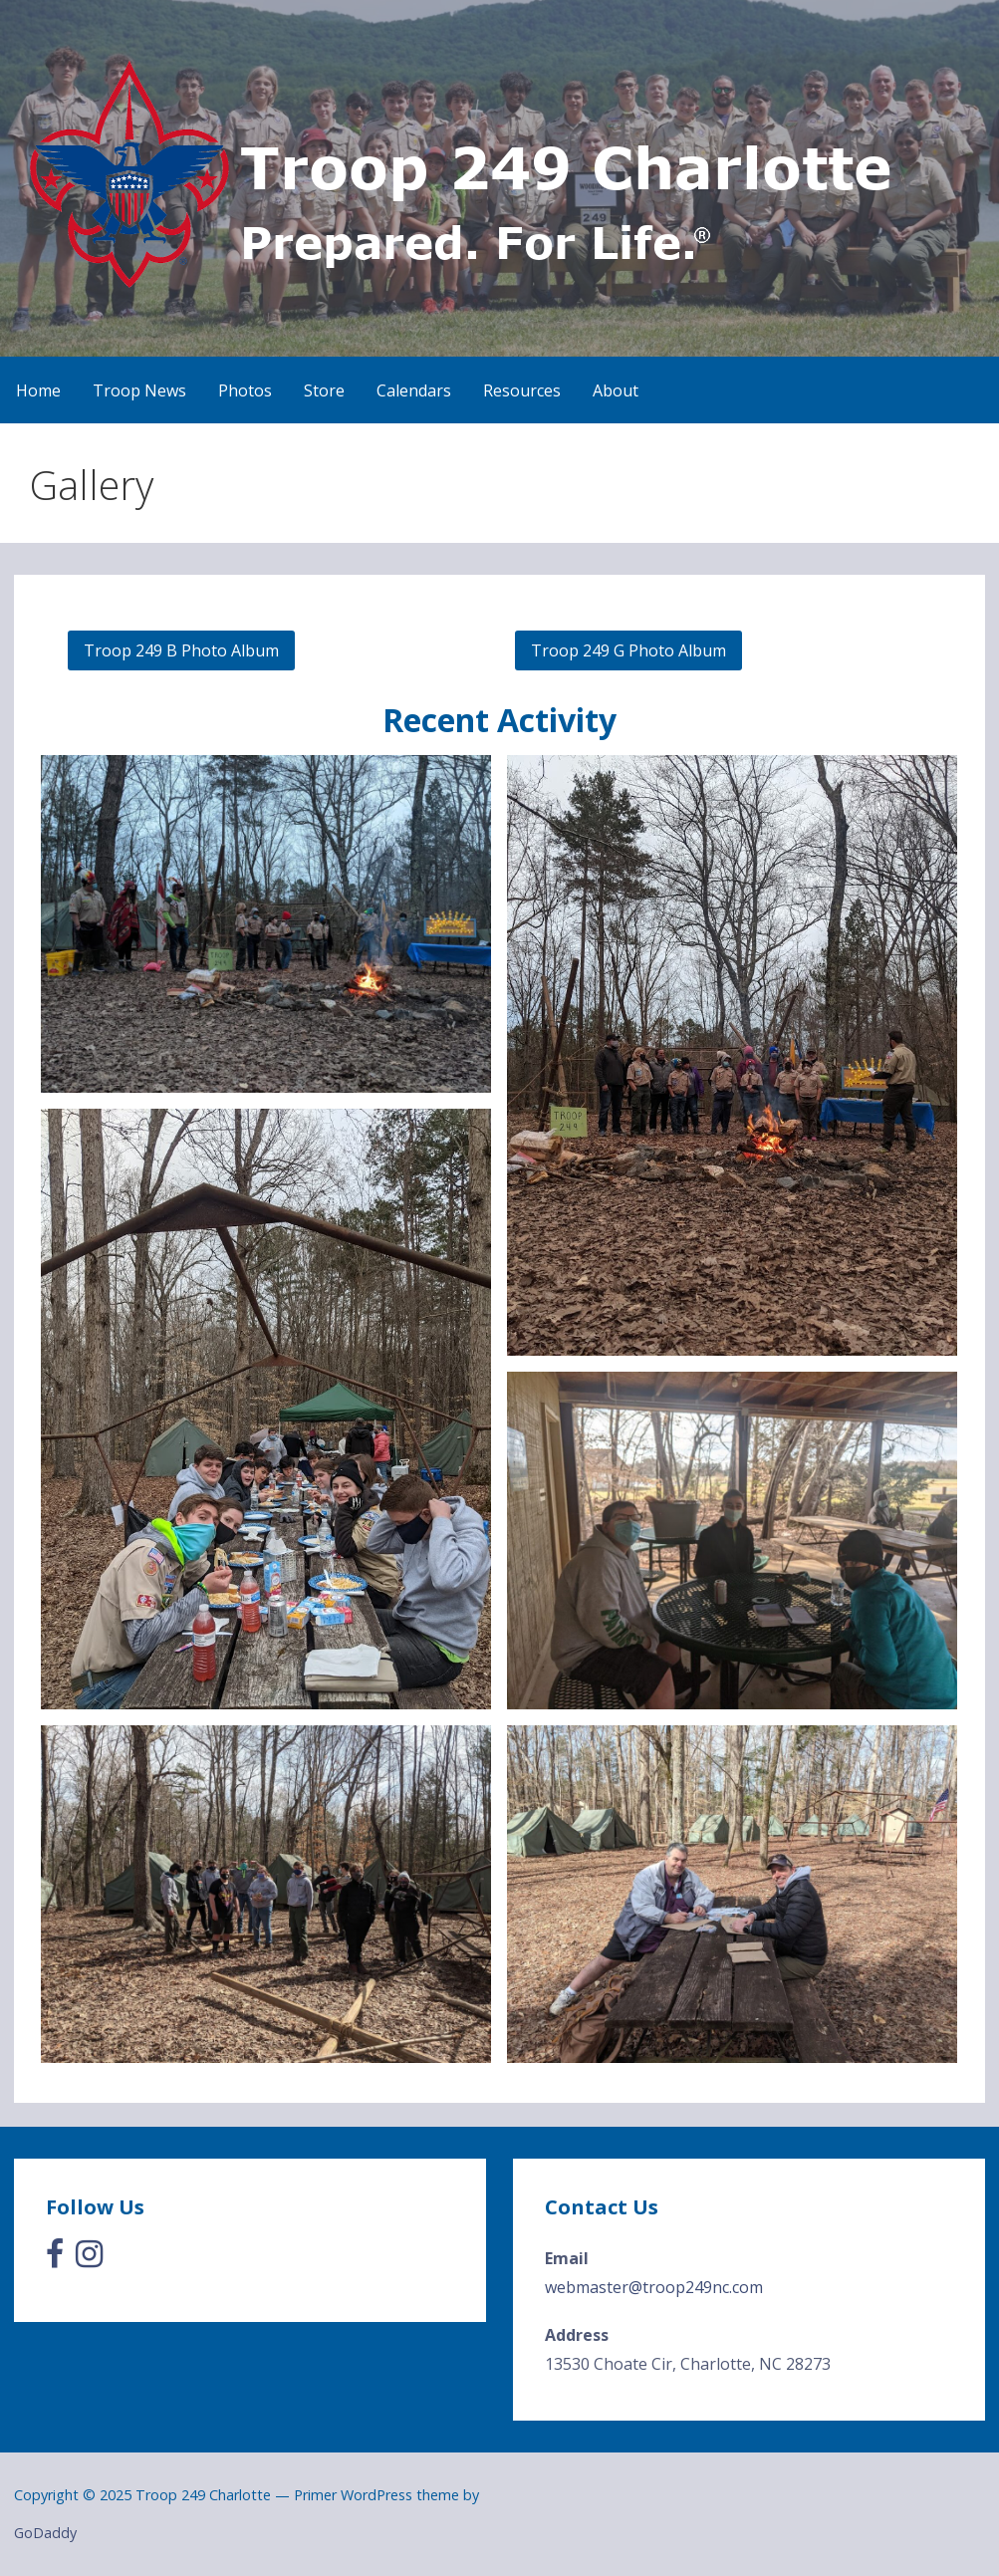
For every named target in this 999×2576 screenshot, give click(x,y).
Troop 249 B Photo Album (181, 650)
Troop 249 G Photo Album (628, 650)
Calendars (413, 390)
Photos (245, 390)
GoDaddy (45, 2532)
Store (324, 390)
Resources (522, 390)
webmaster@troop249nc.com (654, 2287)
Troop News (139, 390)
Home (38, 390)
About (615, 390)
